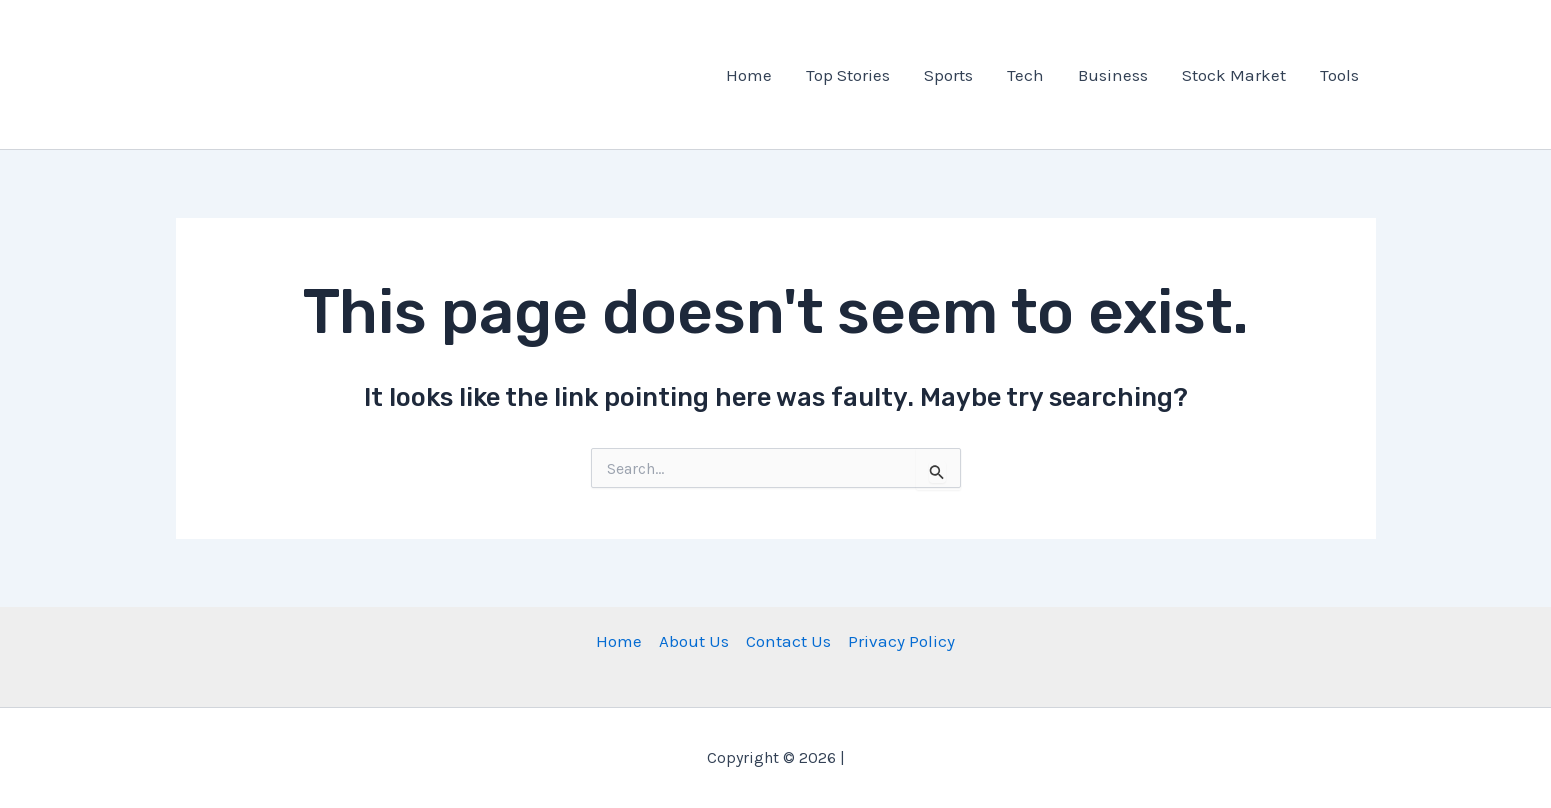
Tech (1025, 75)
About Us (694, 641)
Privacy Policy (901, 641)
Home (749, 75)
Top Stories (848, 75)
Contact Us (788, 641)
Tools (1339, 75)
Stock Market (1234, 75)
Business (1113, 75)
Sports (948, 75)
